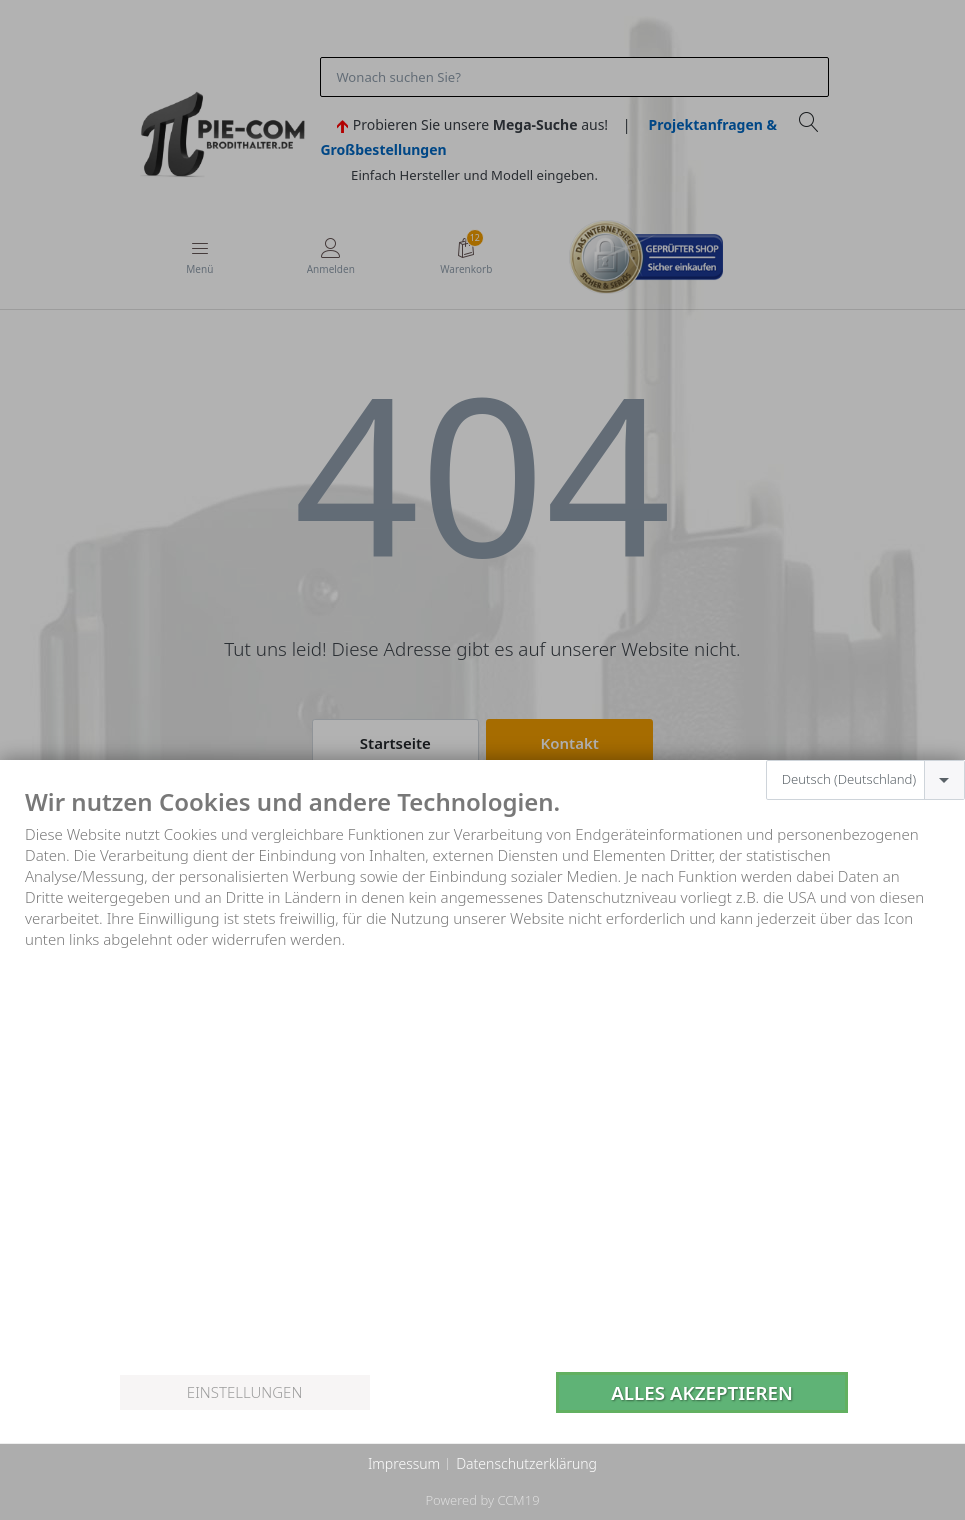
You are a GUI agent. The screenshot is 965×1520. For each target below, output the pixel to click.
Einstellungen (244, 1392)
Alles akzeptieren (702, 1392)
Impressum (404, 1463)
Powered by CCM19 (482, 1500)
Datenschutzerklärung (526, 1463)
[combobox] (865, 780)
